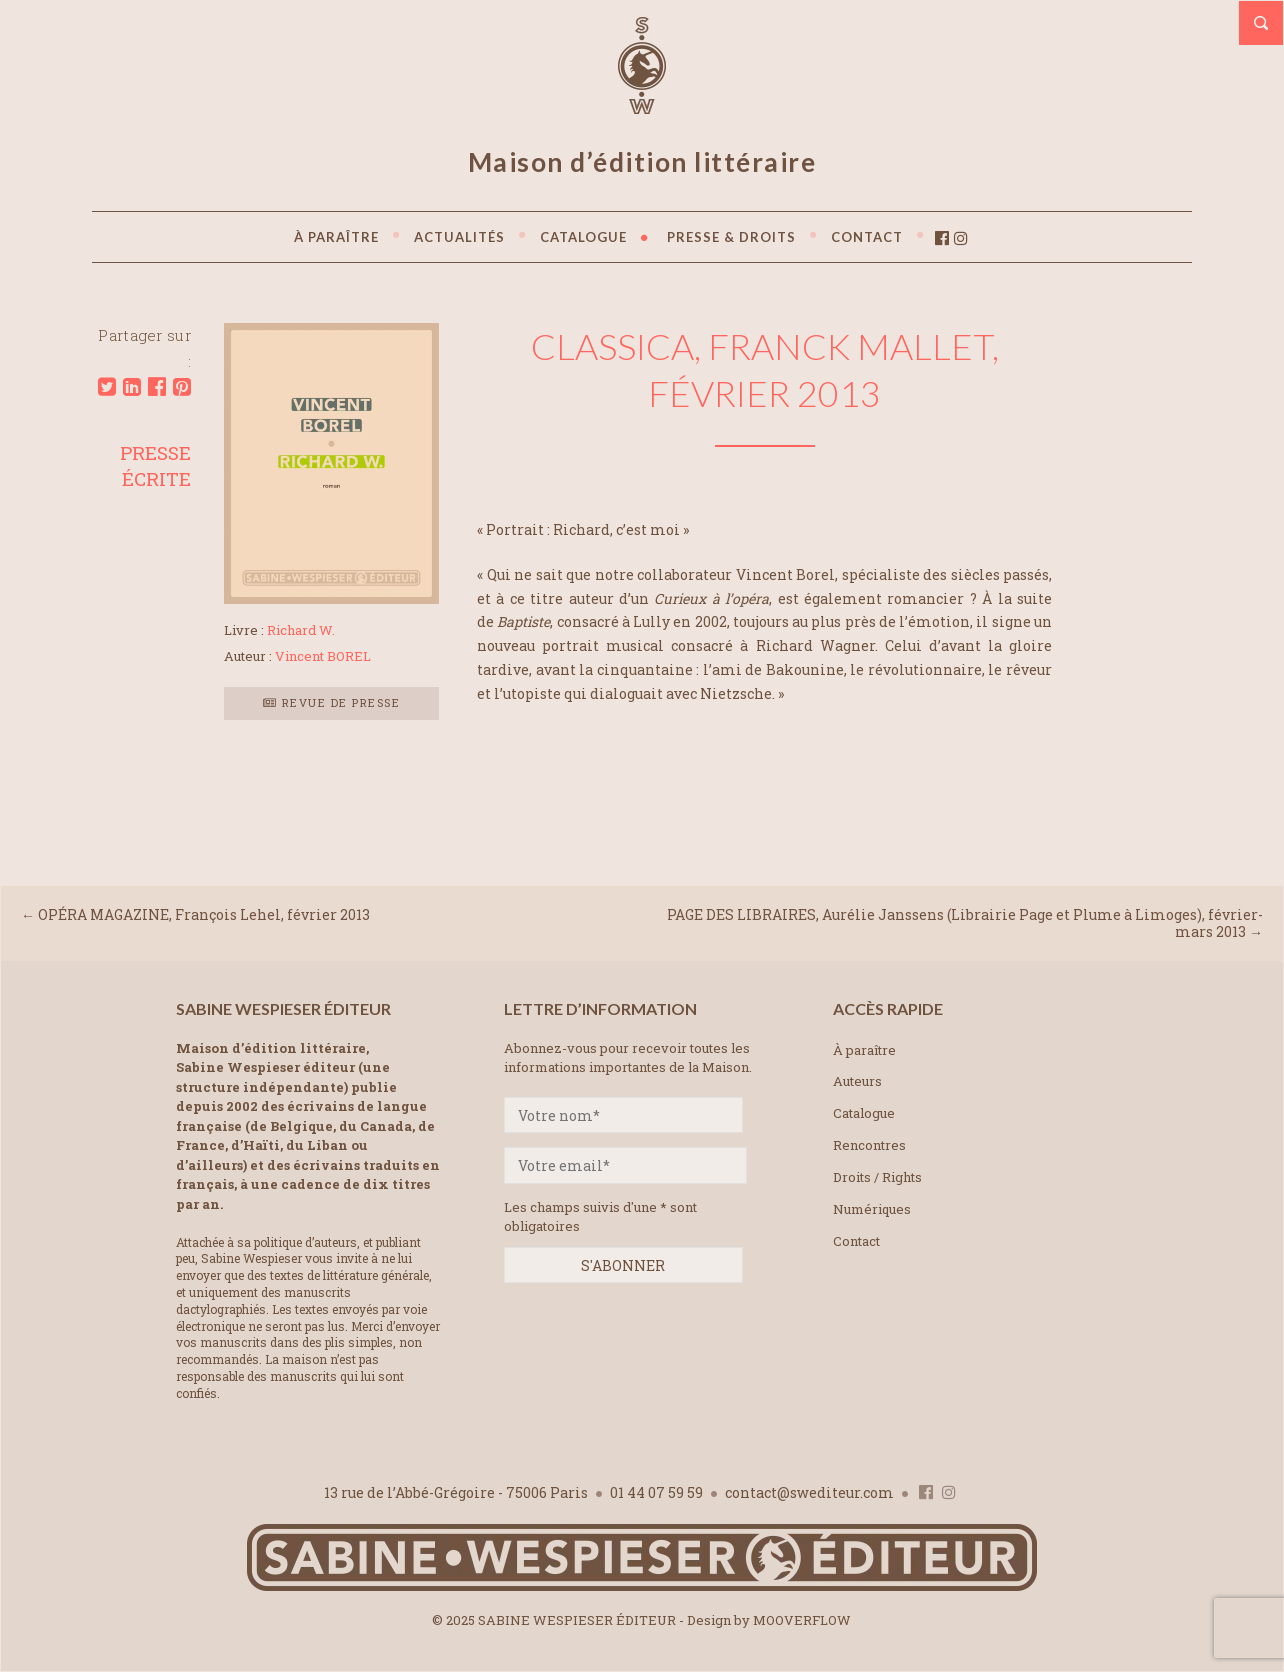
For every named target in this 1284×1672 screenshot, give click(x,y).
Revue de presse (332, 702)
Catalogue (864, 1113)
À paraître (864, 1050)
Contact (856, 1241)
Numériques (872, 1209)
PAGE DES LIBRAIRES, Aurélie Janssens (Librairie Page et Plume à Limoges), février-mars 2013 (965, 923)
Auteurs (857, 1081)
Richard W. (301, 630)
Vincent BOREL (323, 656)
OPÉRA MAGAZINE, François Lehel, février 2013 (204, 914)
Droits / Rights (877, 1177)
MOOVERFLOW (802, 1620)
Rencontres (869, 1145)
